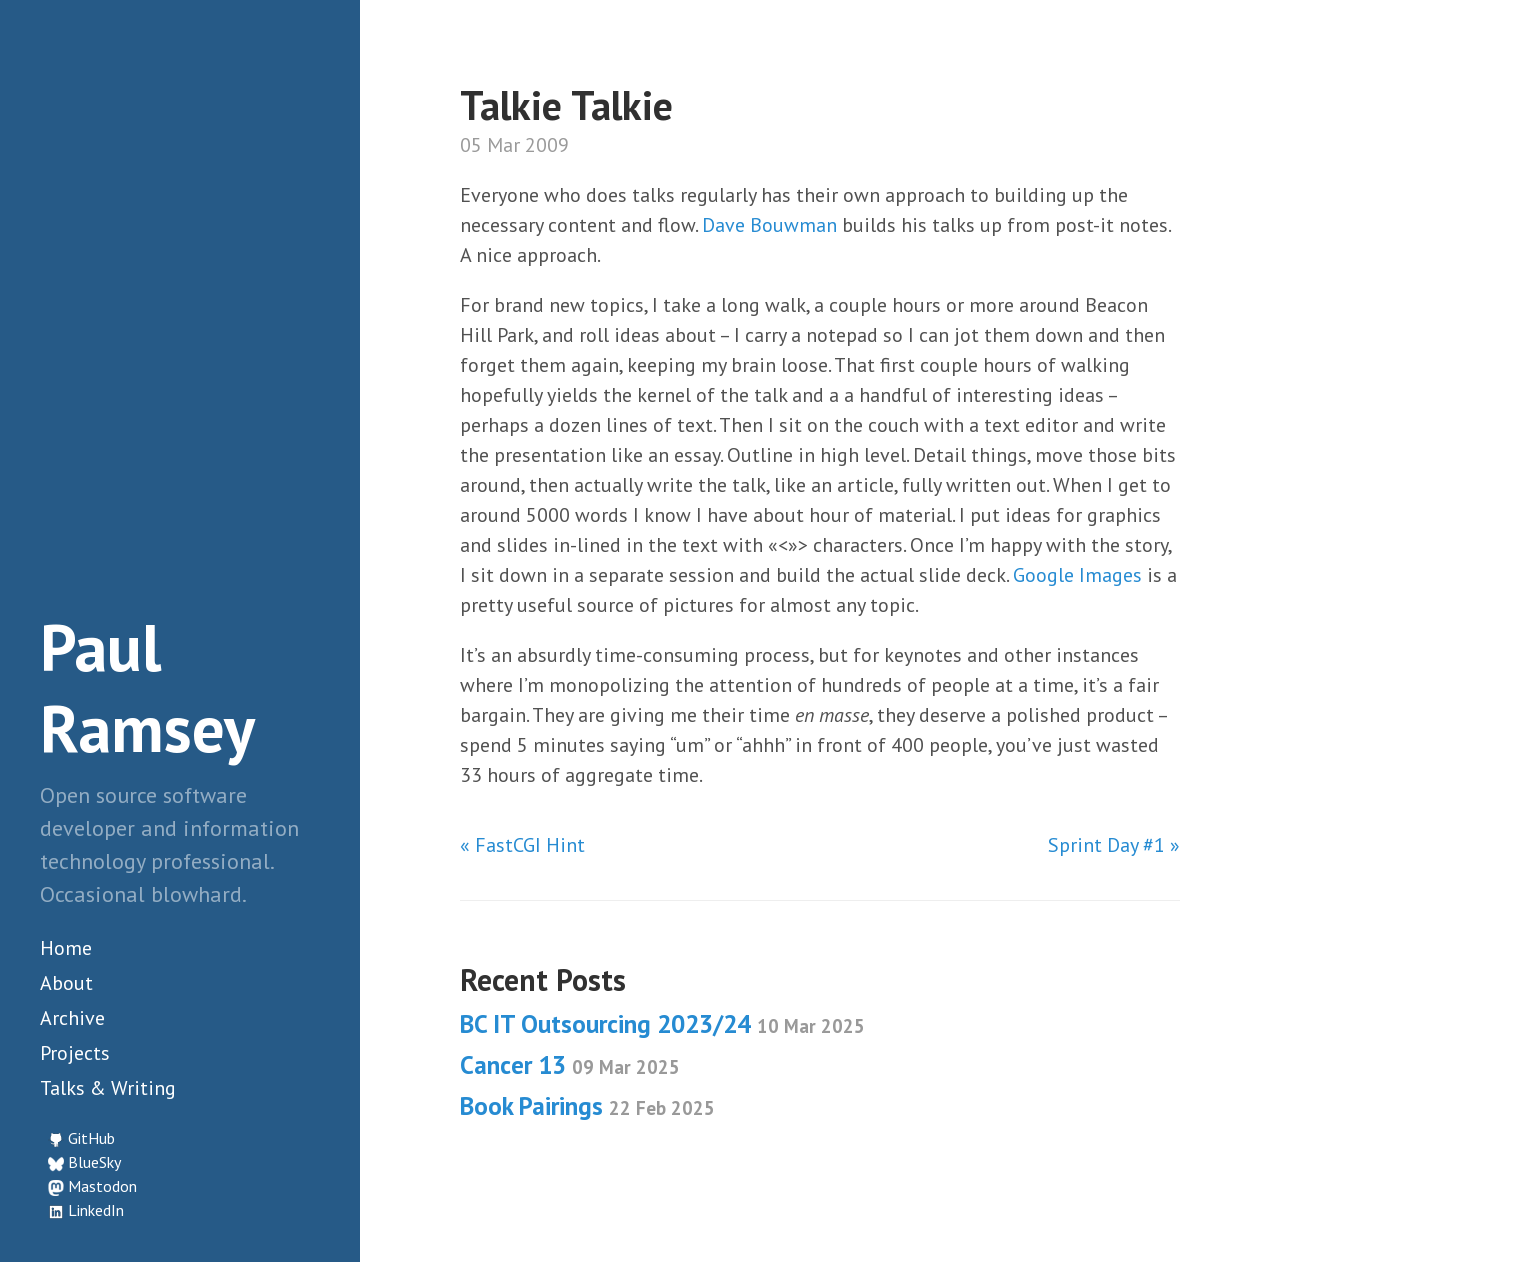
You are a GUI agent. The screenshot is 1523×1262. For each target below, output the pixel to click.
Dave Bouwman (769, 225)
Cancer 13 (570, 1065)
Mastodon (102, 1186)
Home (66, 948)
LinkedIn (96, 1210)
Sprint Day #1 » (1114, 845)
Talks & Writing (108, 1088)
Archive (72, 1018)
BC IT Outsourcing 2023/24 (662, 1024)
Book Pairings (587, 1106)
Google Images (1077, 575)
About (66, 983)
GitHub (91, 1138)
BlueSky (94, 1162)
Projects (75, 1053)
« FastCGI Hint (522, 845)
